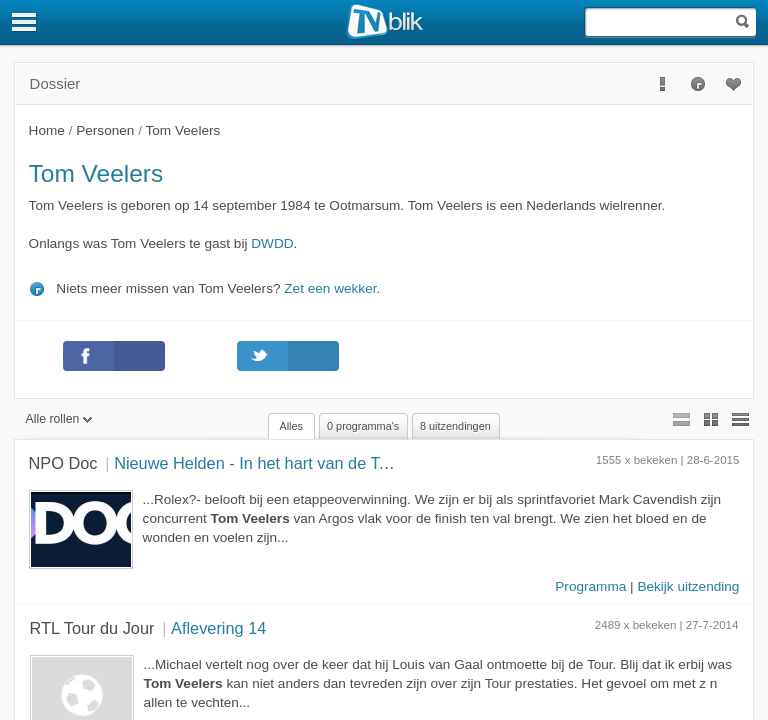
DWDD (272, 243)
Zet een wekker (330, 288)
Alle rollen (59, 419)
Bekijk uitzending (688, 586)
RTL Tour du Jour (92, 628)
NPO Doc (63, 463)
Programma (590, 586)
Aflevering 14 (218, 628)
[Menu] (25, 22)
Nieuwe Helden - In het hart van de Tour (258, 463)
